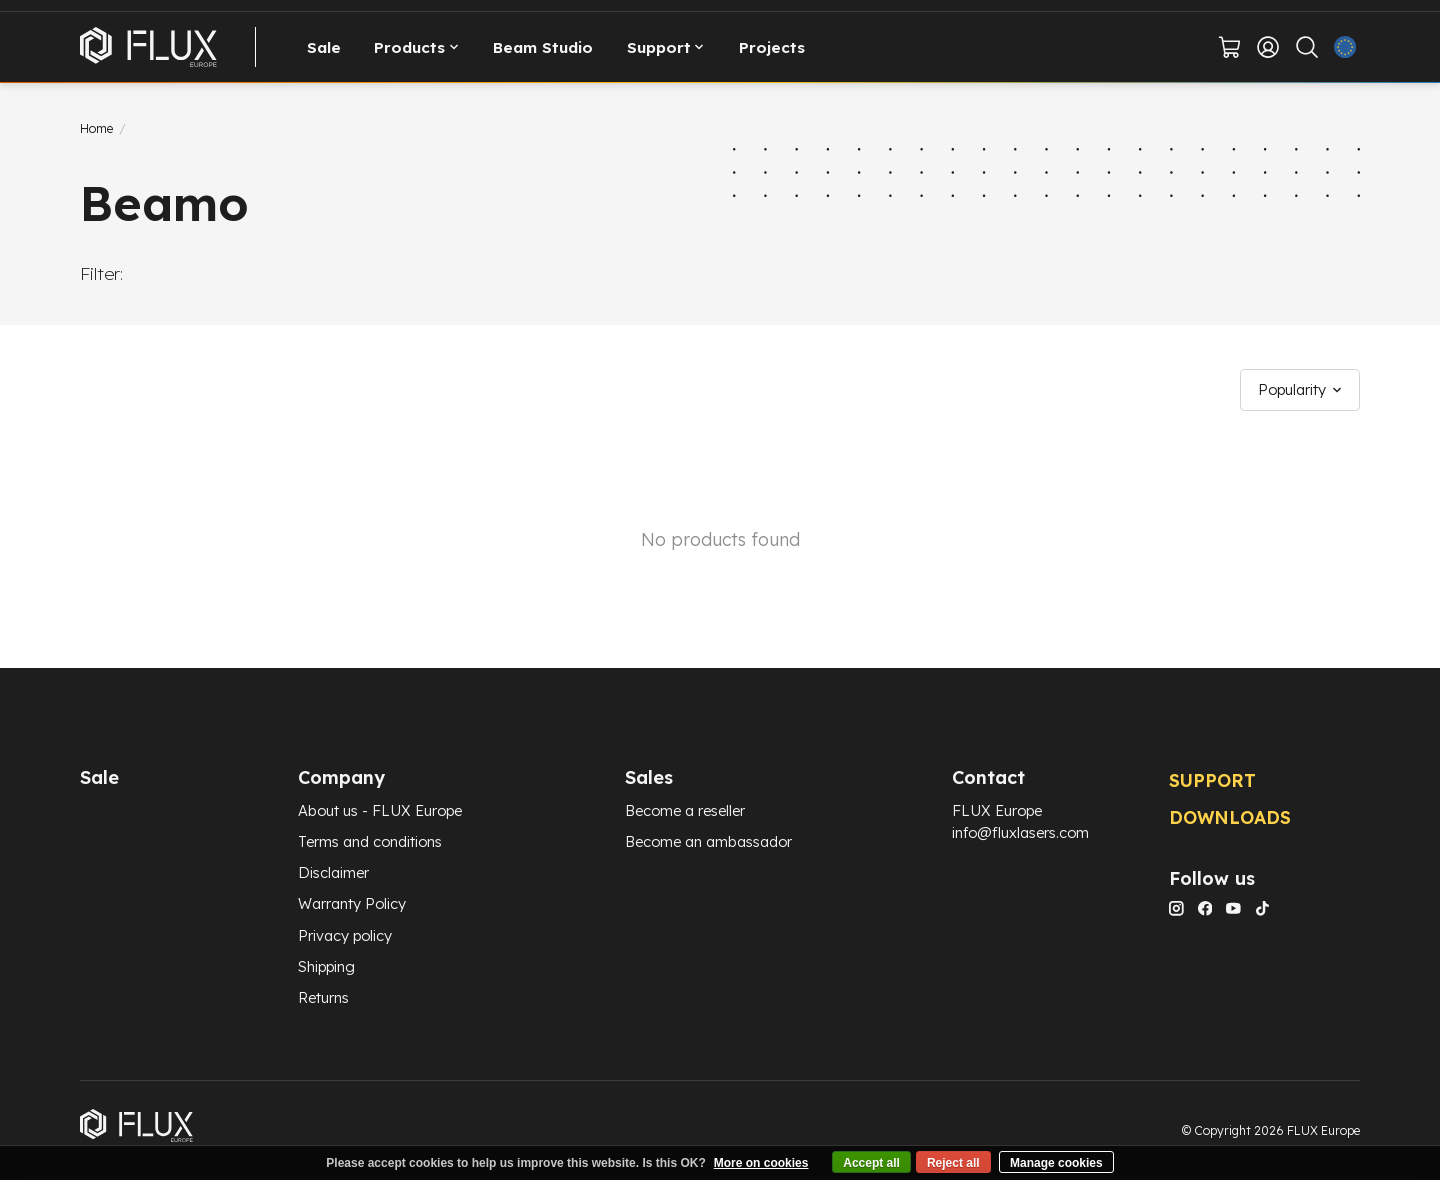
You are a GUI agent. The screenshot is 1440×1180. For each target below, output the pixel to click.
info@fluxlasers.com (1020, 832)
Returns (323, 997)
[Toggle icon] (1306, 47)
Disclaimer (333, 872)
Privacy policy (345, 935)
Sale (324, 47)
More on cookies (761, 1163)
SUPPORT (1212, 780)
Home (96, 128)
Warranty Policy (352, 903)
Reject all (953, 1163)
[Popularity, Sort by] (1300, 390)
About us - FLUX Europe (380, 810)
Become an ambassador (708, 841)
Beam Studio (543, 47)
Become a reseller (685, 810)
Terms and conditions (370, 841)
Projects (772, 47)
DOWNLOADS (1230, 817)
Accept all (871, 1163)
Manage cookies (1056, 1163)
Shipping (326, 966)
